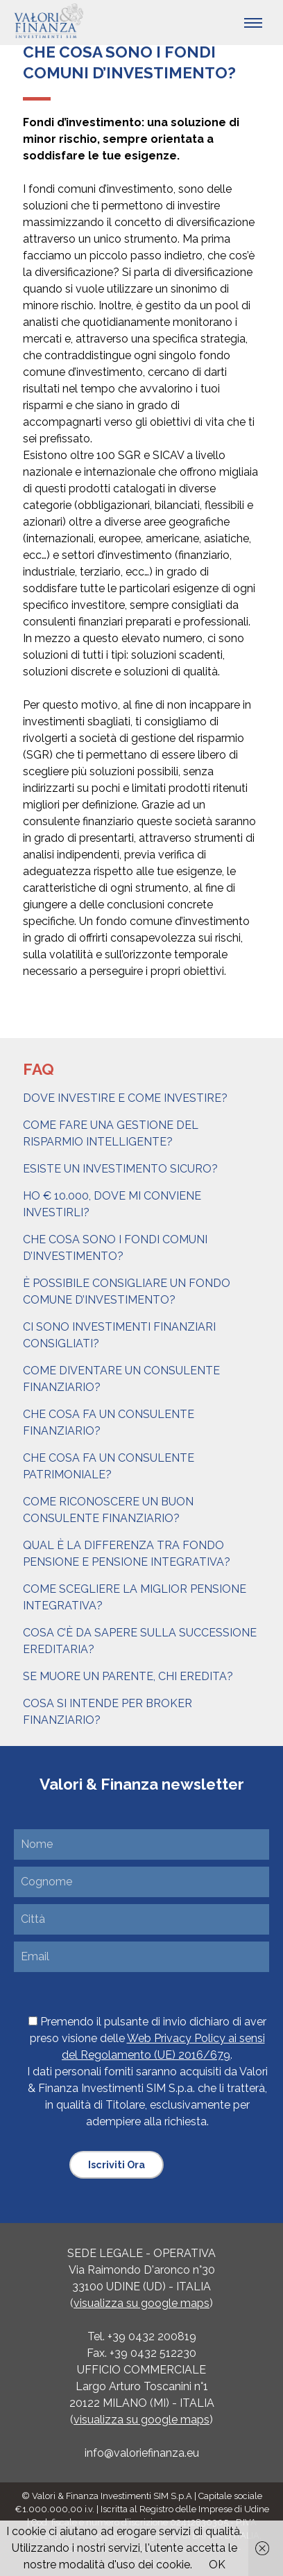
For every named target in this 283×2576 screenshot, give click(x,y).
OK (217, 2564)
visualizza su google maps (141, 2303)
